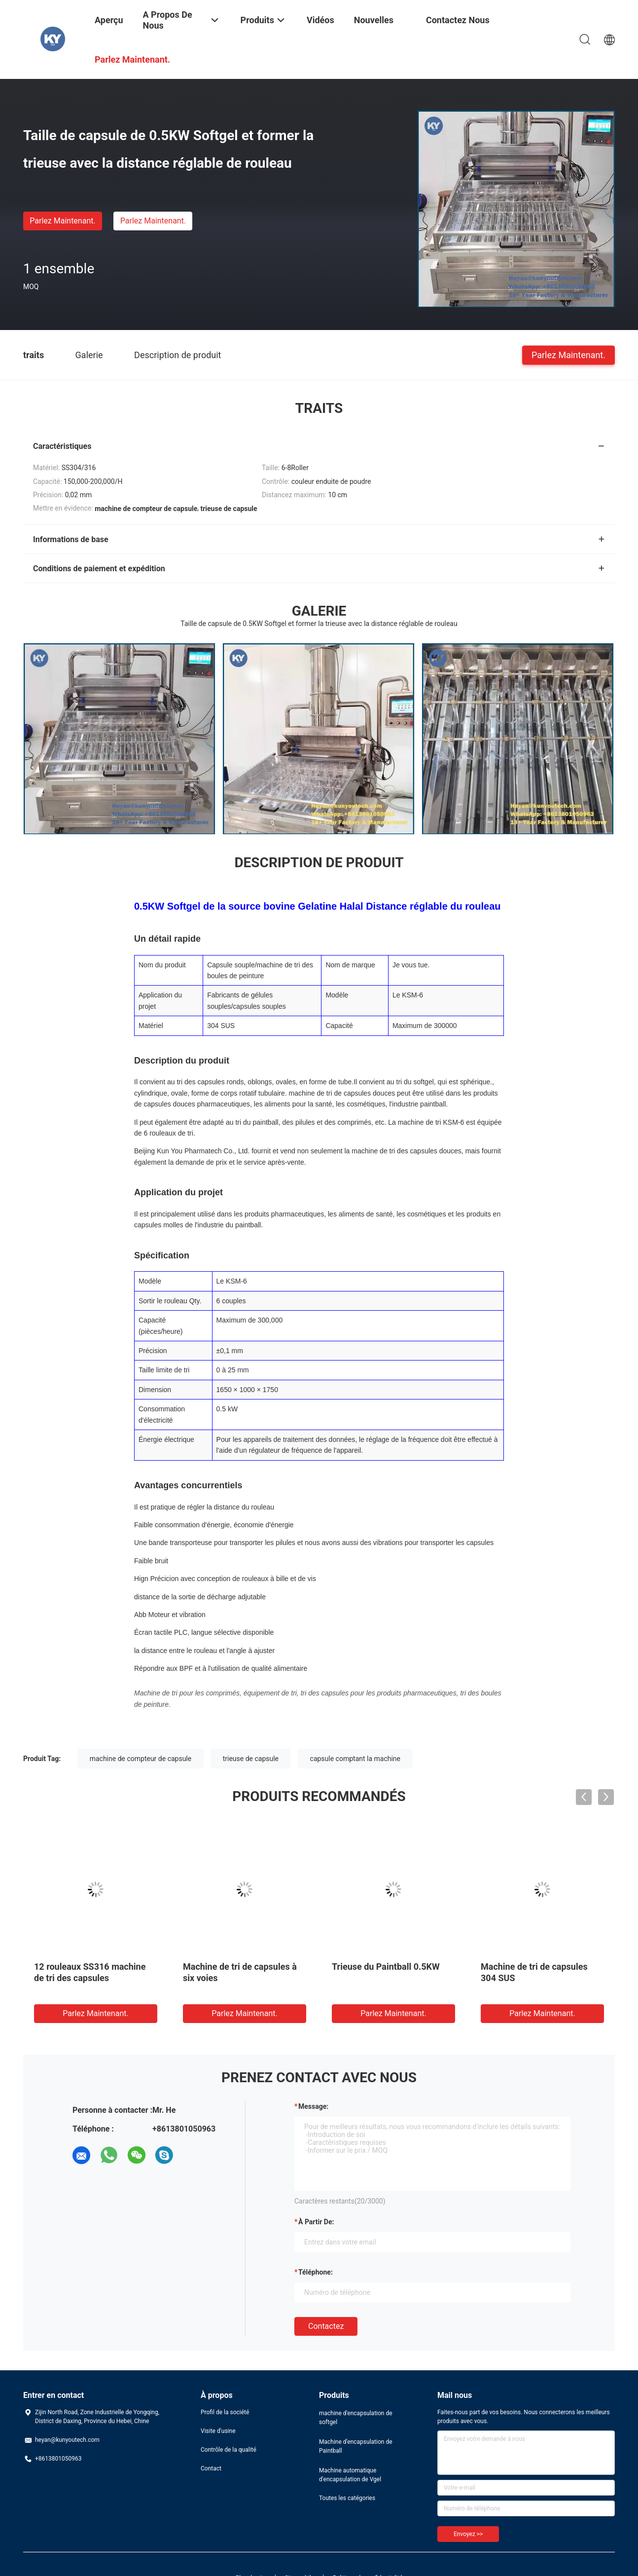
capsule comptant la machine (355, 1759)
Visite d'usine (218, 2431)
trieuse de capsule (251, 1759)
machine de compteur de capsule (141, 1759)
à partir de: (316, 2222)
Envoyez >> (468, 2534)
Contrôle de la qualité (228, 2449)
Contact (211, 2468)
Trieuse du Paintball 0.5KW (386, 1966)
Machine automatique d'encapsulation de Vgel (350, 2475)
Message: (313, 2106)
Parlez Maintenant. (62, 220)
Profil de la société (225, 2412)
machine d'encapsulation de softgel (355, 2418)
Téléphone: (315, 2272)
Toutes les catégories (347, 2498)
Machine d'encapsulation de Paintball (355, 2446)
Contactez (326, 2326)
